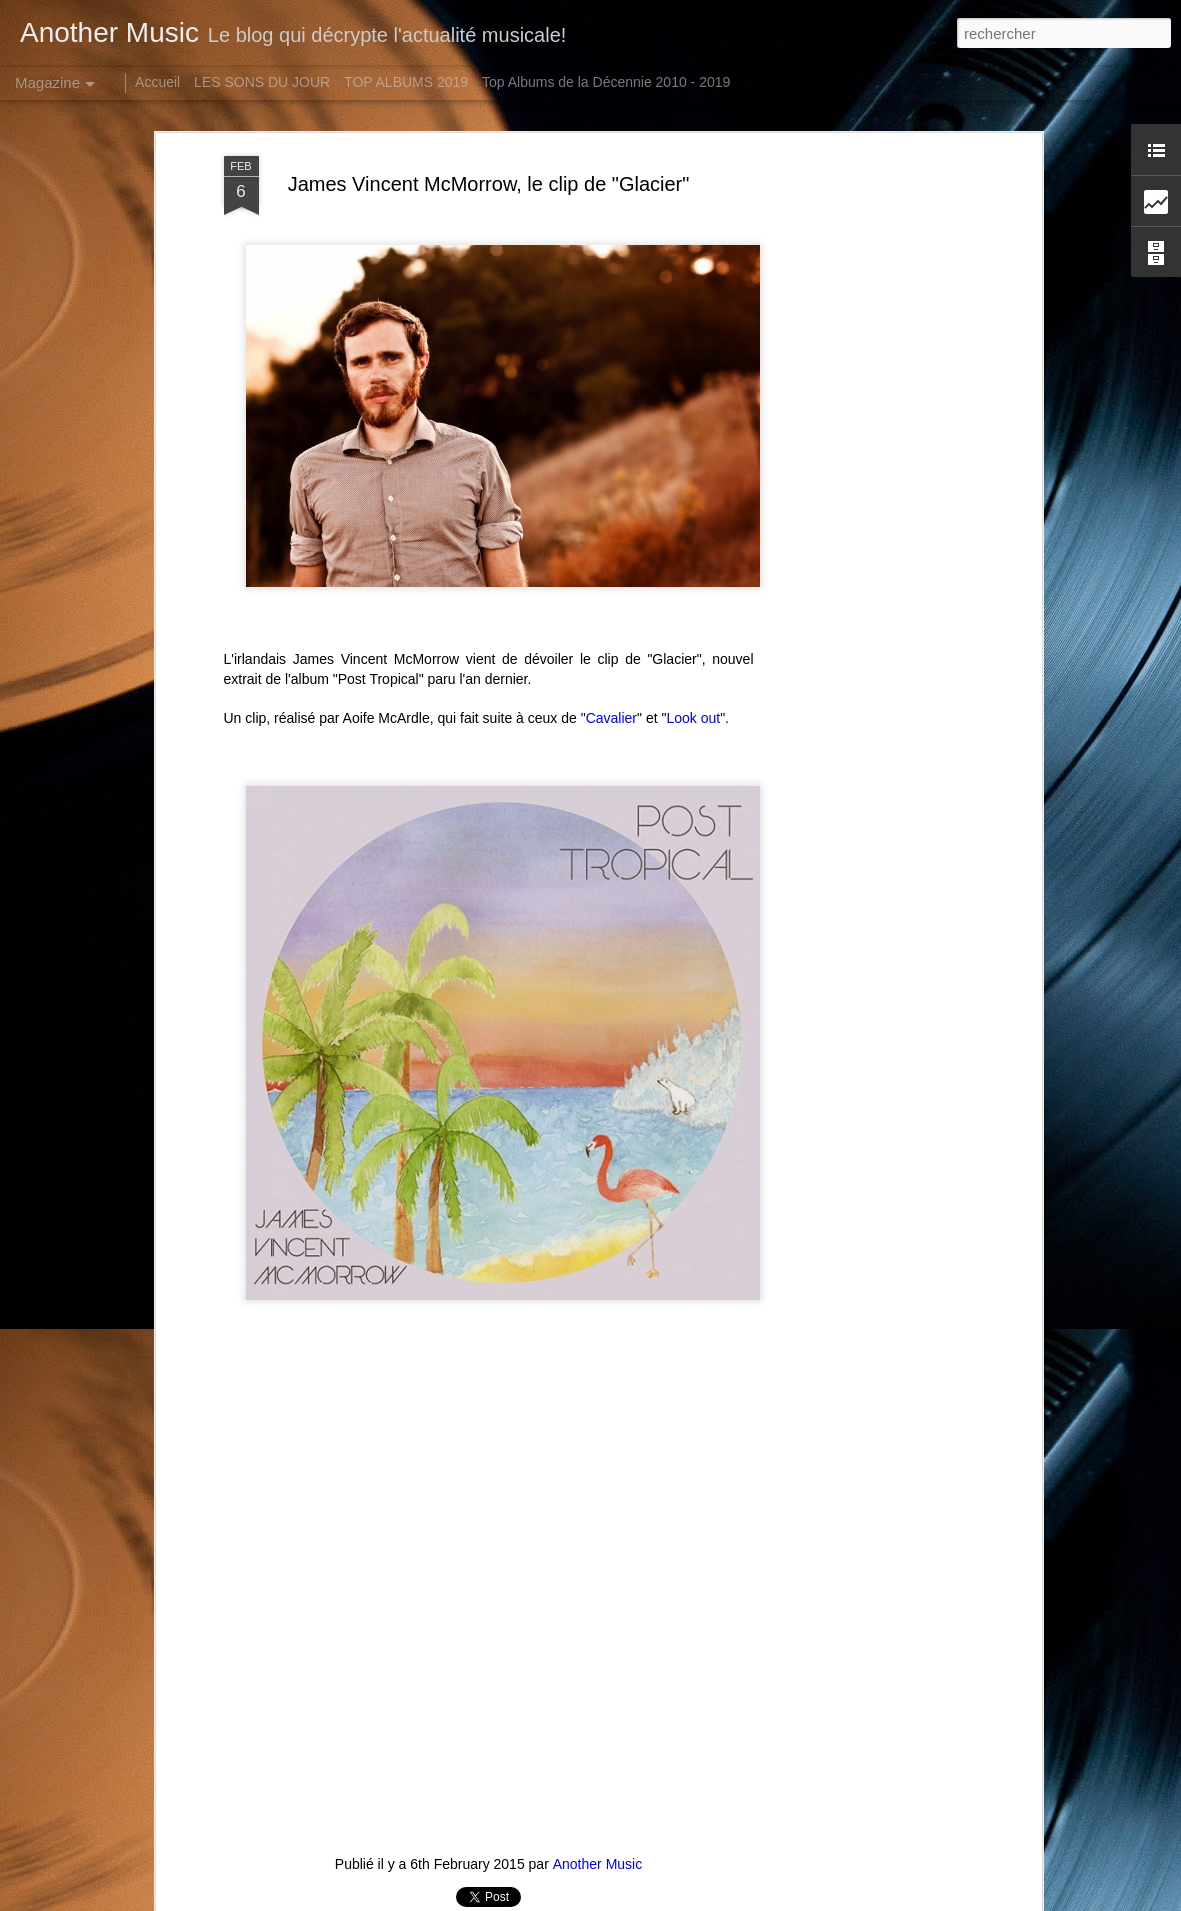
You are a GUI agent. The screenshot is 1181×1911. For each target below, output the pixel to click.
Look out (693, 718)
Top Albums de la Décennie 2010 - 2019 (606, 82)
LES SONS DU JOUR (262, 82)
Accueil (157, 82)
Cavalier (611, 718)
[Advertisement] (864, 471)
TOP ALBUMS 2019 (406, 82)
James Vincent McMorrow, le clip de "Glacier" (489, 184)
